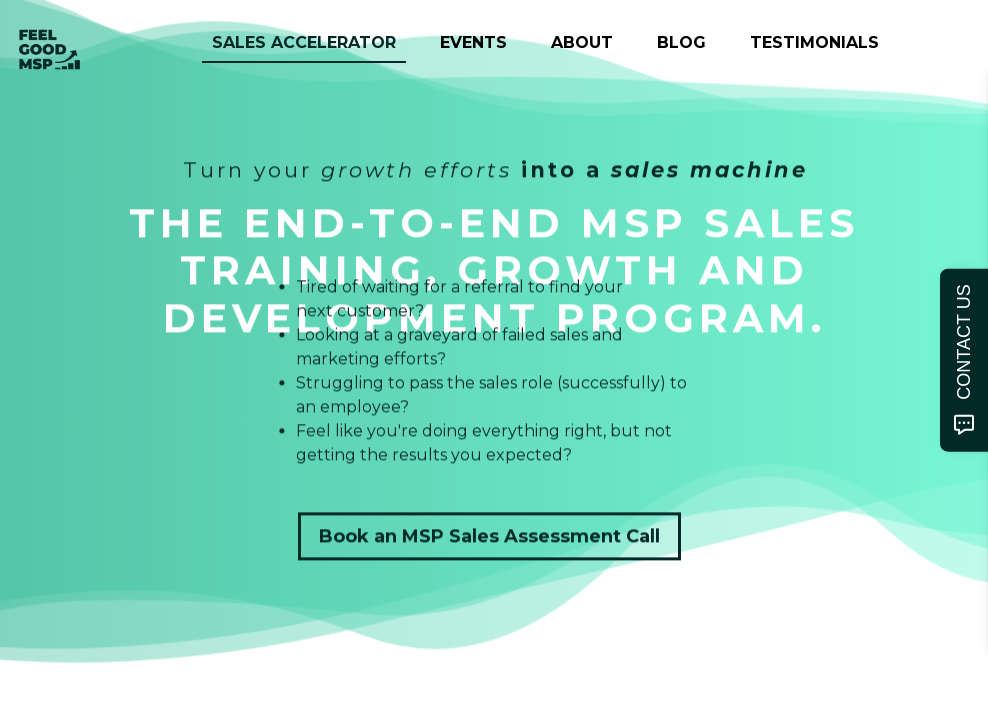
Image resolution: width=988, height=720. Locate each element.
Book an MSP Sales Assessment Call (489, 537)
